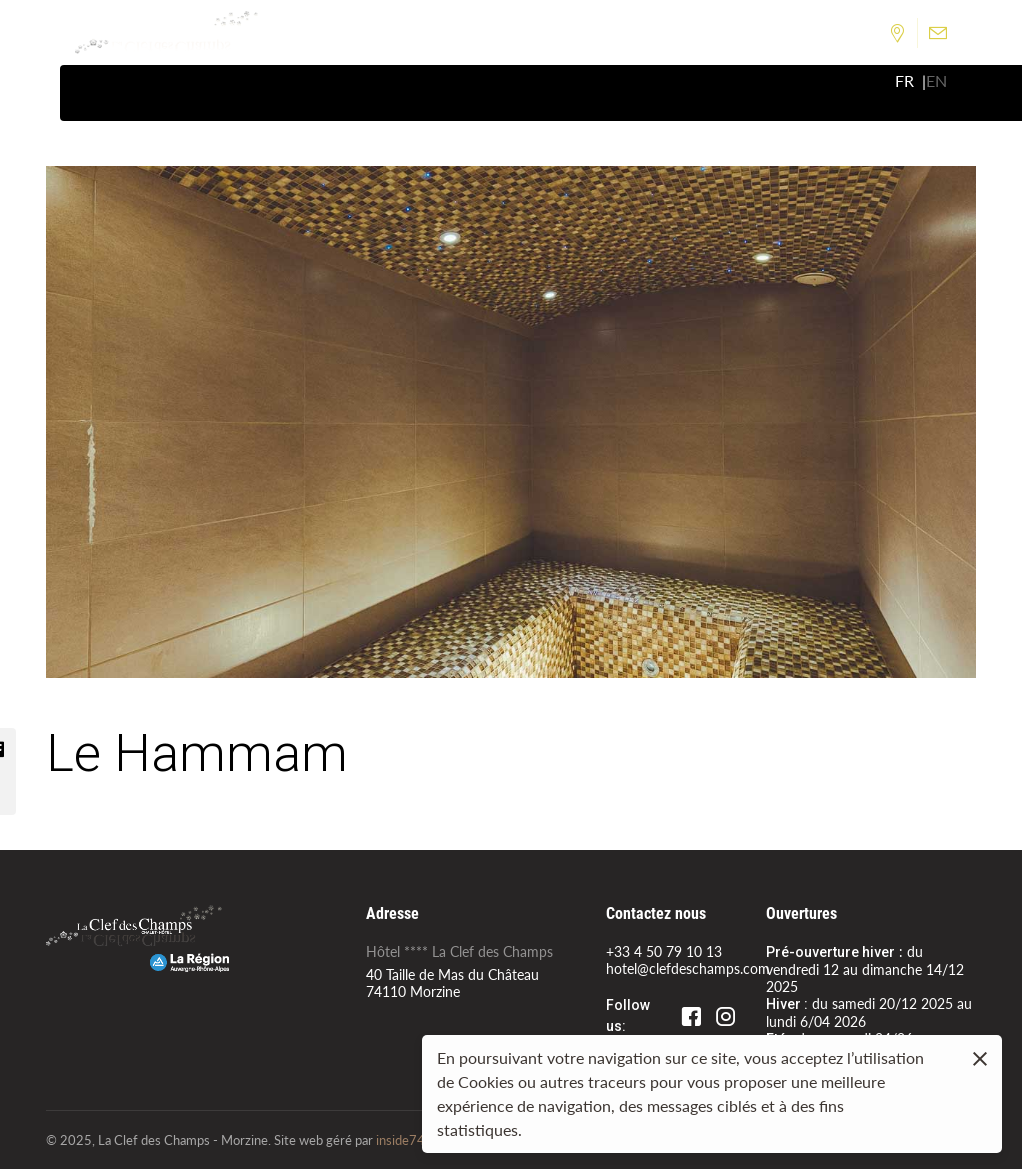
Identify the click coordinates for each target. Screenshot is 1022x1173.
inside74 (400, 1143)
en (936, 83)
